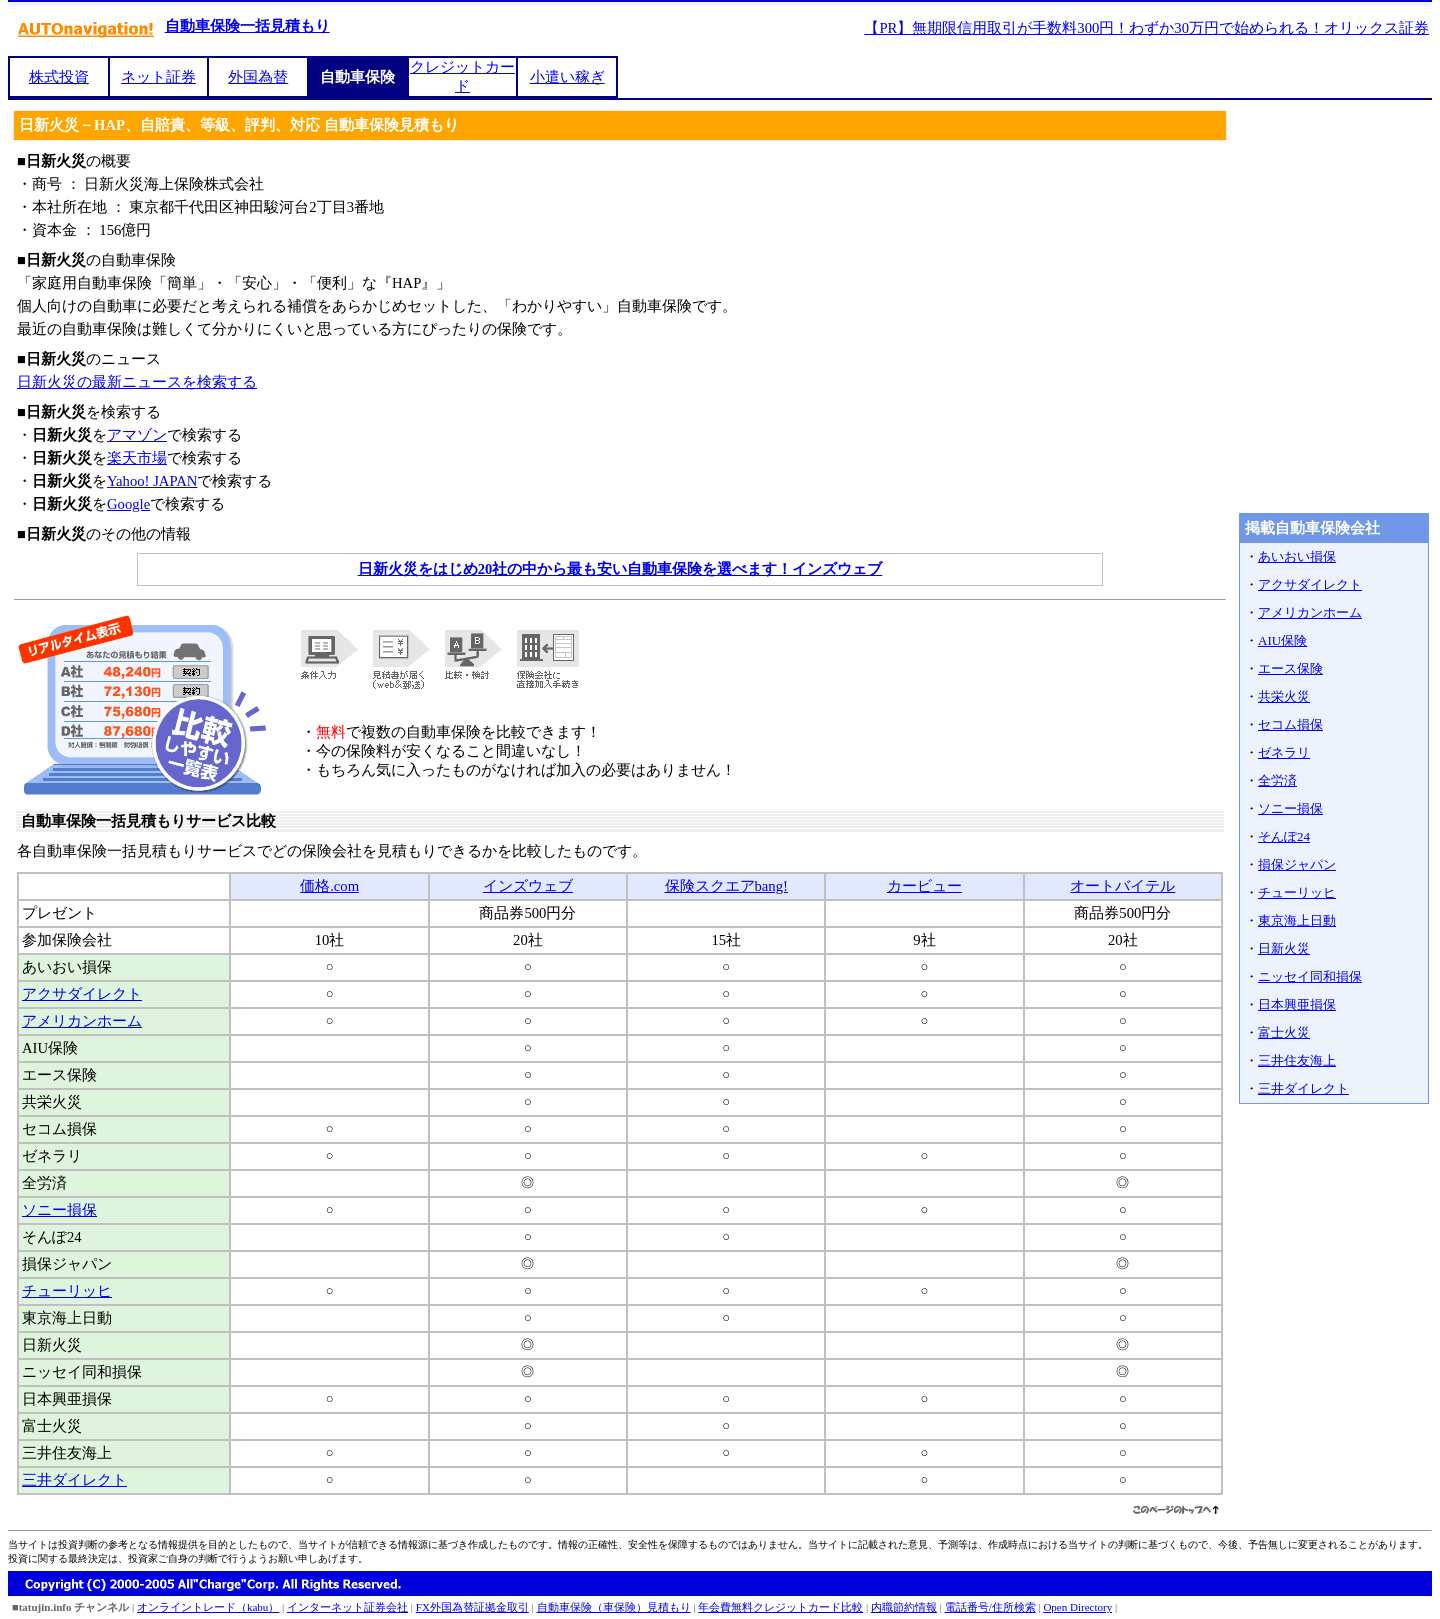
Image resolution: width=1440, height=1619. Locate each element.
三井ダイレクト (74, 1480)
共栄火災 (1284, 696)
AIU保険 (1282, 640)
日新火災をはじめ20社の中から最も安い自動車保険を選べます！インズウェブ (620, 569)
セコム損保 (1290, 724)
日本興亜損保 (1297, 1004)
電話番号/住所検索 (990, 1607)
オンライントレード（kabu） (208, 1607)
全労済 (1277, 780)
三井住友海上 (1297, 1060)
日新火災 (1284, 948)
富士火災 (1284, 1032)
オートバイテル (1122, 886)
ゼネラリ (1284, 752)
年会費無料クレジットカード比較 (780, 1607)
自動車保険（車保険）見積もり (614, 1607)
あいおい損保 (1297, 556)
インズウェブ (528, 886)
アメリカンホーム (82, 1021)
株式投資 (59, 77)
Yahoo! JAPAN (152, 481)
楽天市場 (137, 458)
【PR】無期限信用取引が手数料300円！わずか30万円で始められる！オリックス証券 (1146, 28)
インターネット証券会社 (347, 1607)
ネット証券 (158, 77)
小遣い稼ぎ (567, 77)
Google (128, 504)
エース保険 (1290, 668)
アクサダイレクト (82, 994)
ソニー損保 (59, 1210)
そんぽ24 (1284, 836)
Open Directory (1077, 1607)
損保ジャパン (1297, 864)
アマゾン (137, 435)
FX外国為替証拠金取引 (472, 1607)
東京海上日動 (1297, 920)
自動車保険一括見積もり (247, 26)
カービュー (924, 886)
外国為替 (258, 77)
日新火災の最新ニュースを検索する (137, 382)
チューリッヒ (67, 1291)
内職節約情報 (904, 1607)
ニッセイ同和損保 (1310, 976)
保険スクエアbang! (726, 886)
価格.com (329, 886)
